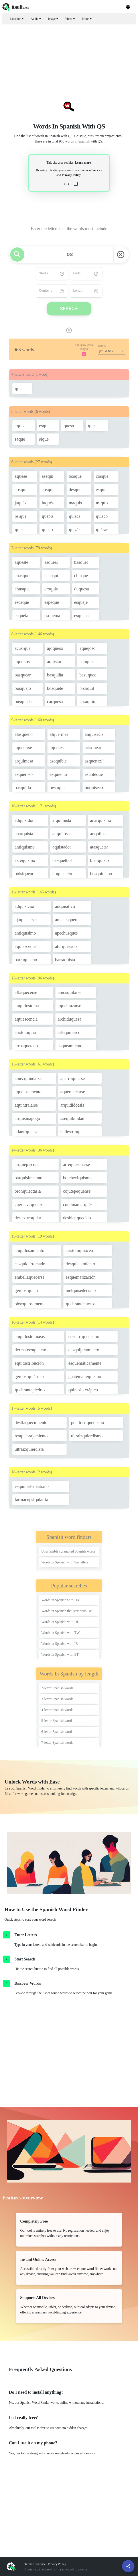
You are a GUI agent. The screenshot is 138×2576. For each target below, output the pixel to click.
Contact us (81, 2569)
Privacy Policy (71, 175)
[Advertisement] (69, 59)
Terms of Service (91, 170)
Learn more (83, 162)
